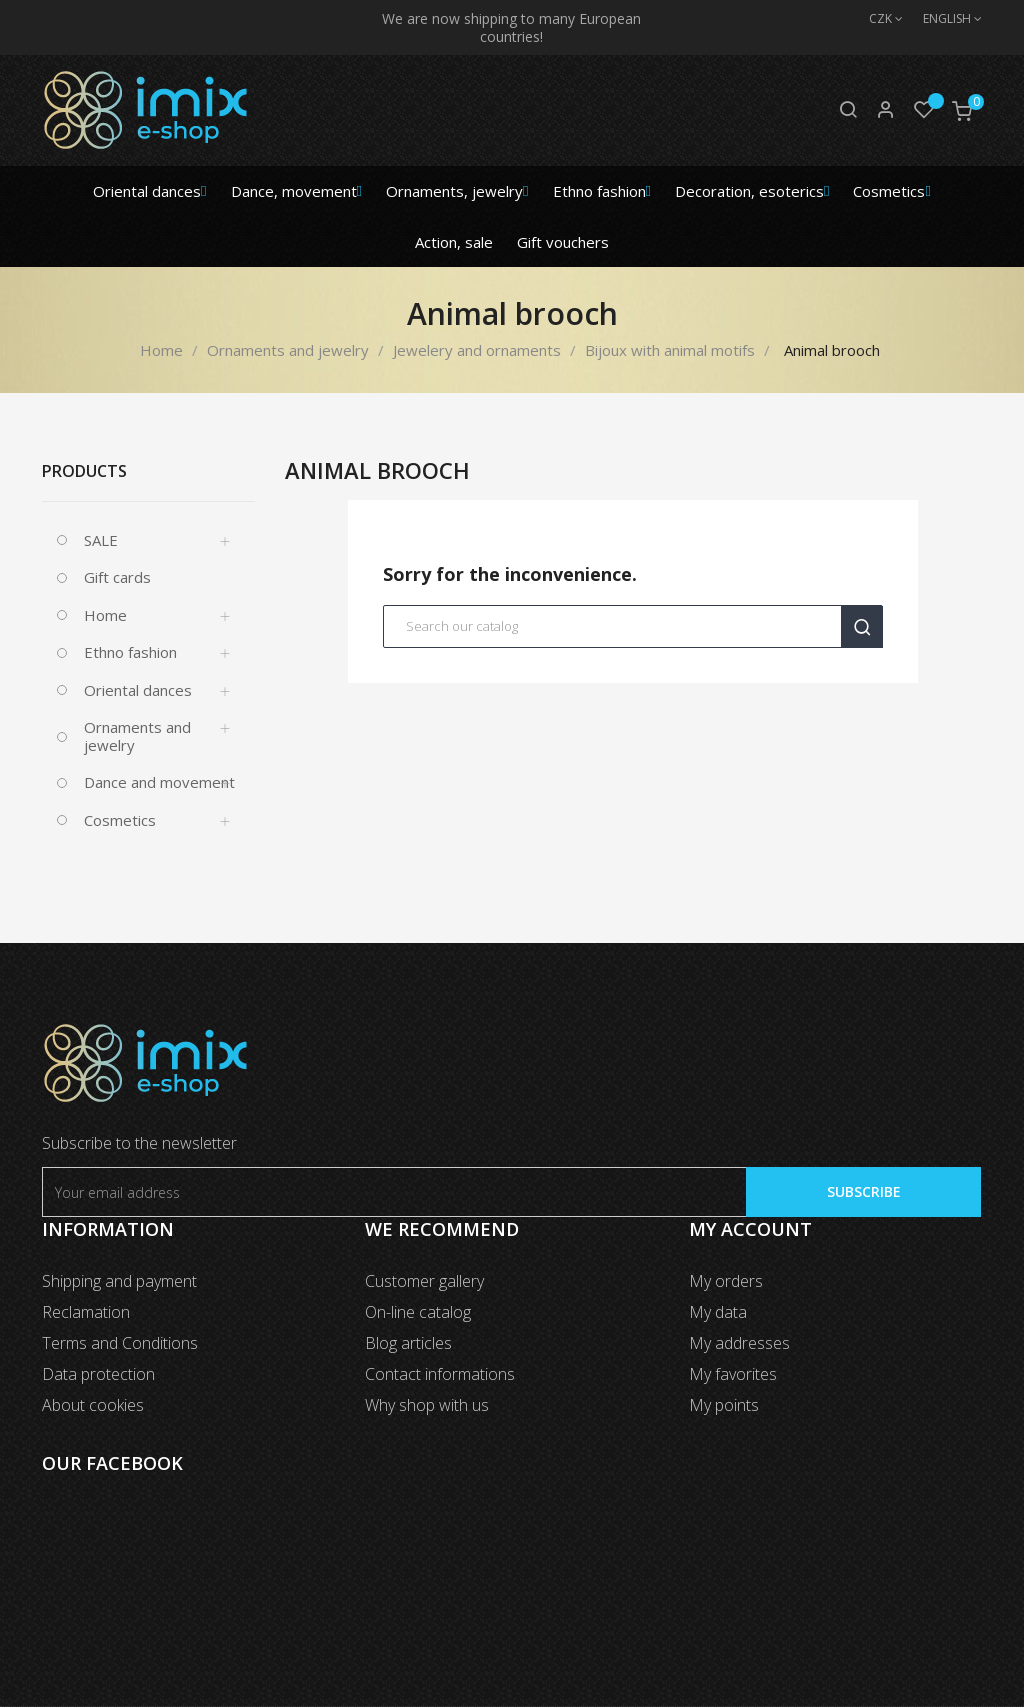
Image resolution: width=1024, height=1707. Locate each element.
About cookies (93, 1405)
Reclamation (86, 1312)
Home (105, 615)
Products (84, 471)
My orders (726, 1281)
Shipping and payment (119, 1281)
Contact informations (440, 1374)
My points (724, 1405)
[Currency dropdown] (876, 19)
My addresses (739, 1343)
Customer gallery (424, 1281)
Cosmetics (120, 820)
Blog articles (408, 1343)
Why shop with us (427, 1405)
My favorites (733, 1374)
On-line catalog (418, 1312)
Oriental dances (138, 690)
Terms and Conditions (120, 1343)
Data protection (98, 1374)
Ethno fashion (130, 652)
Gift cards (117, 577)
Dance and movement (159, 782)
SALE (101, 540)
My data (718, 1312)
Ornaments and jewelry (137, 736)
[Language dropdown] (942, 19)
